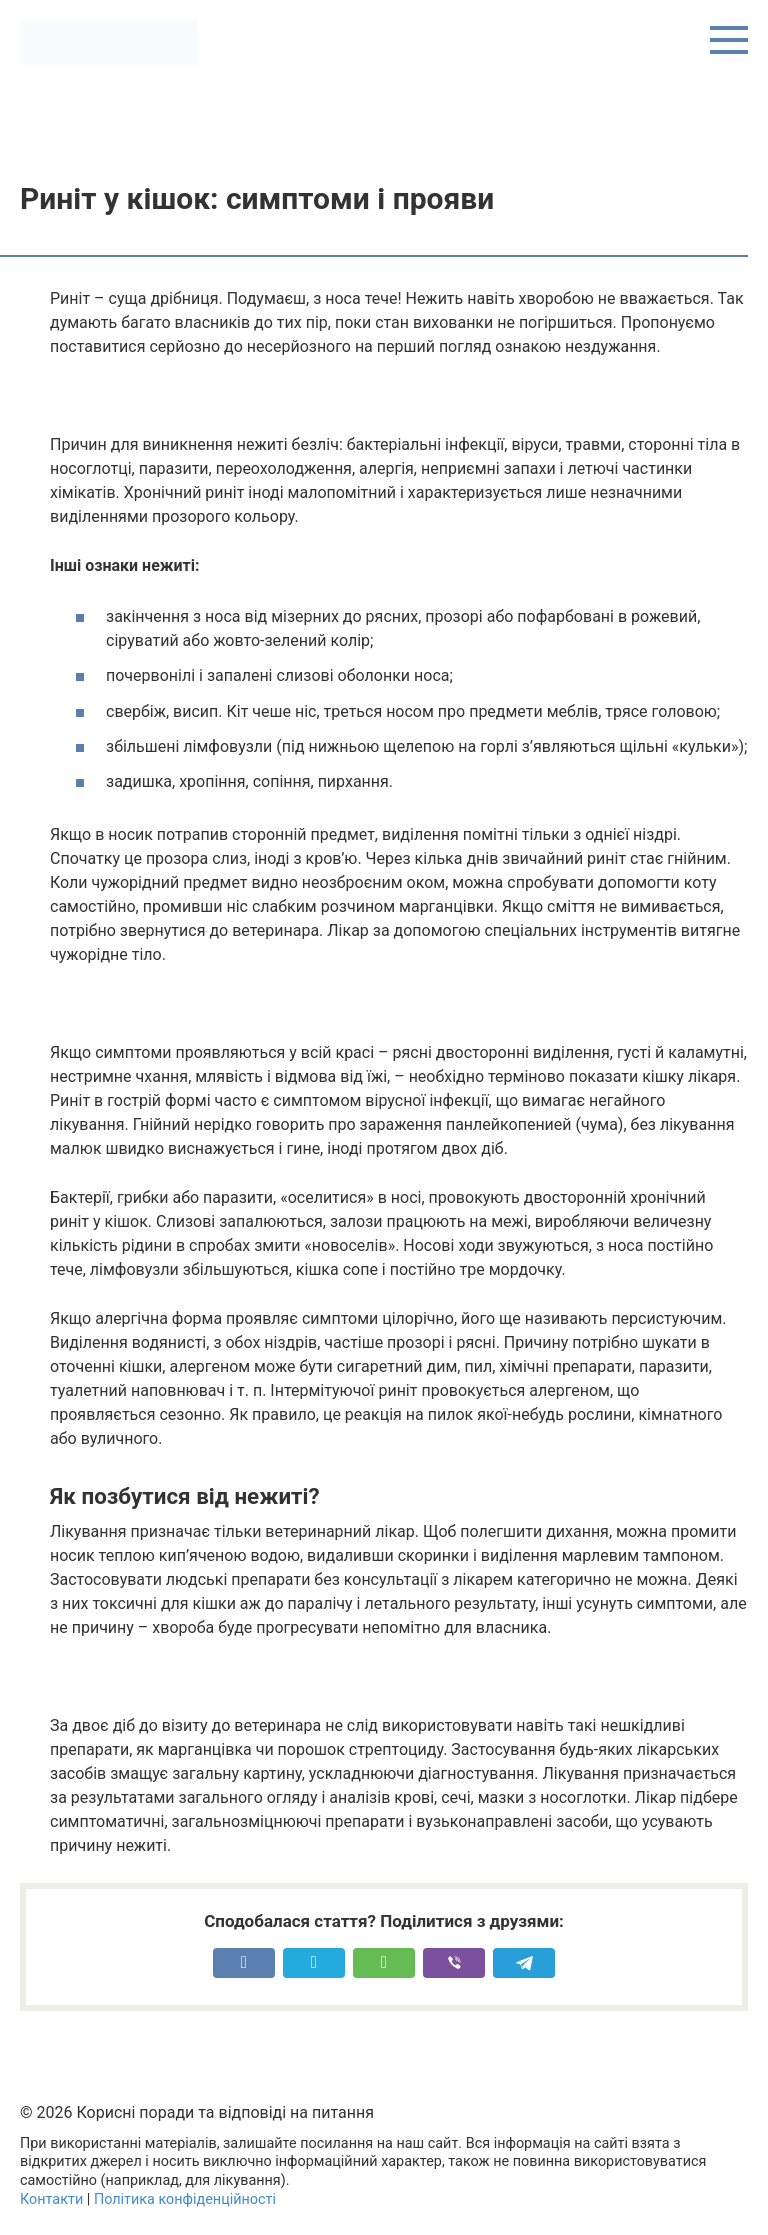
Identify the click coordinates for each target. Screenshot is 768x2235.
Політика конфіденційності (185, 2199)
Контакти (51, 2199)
